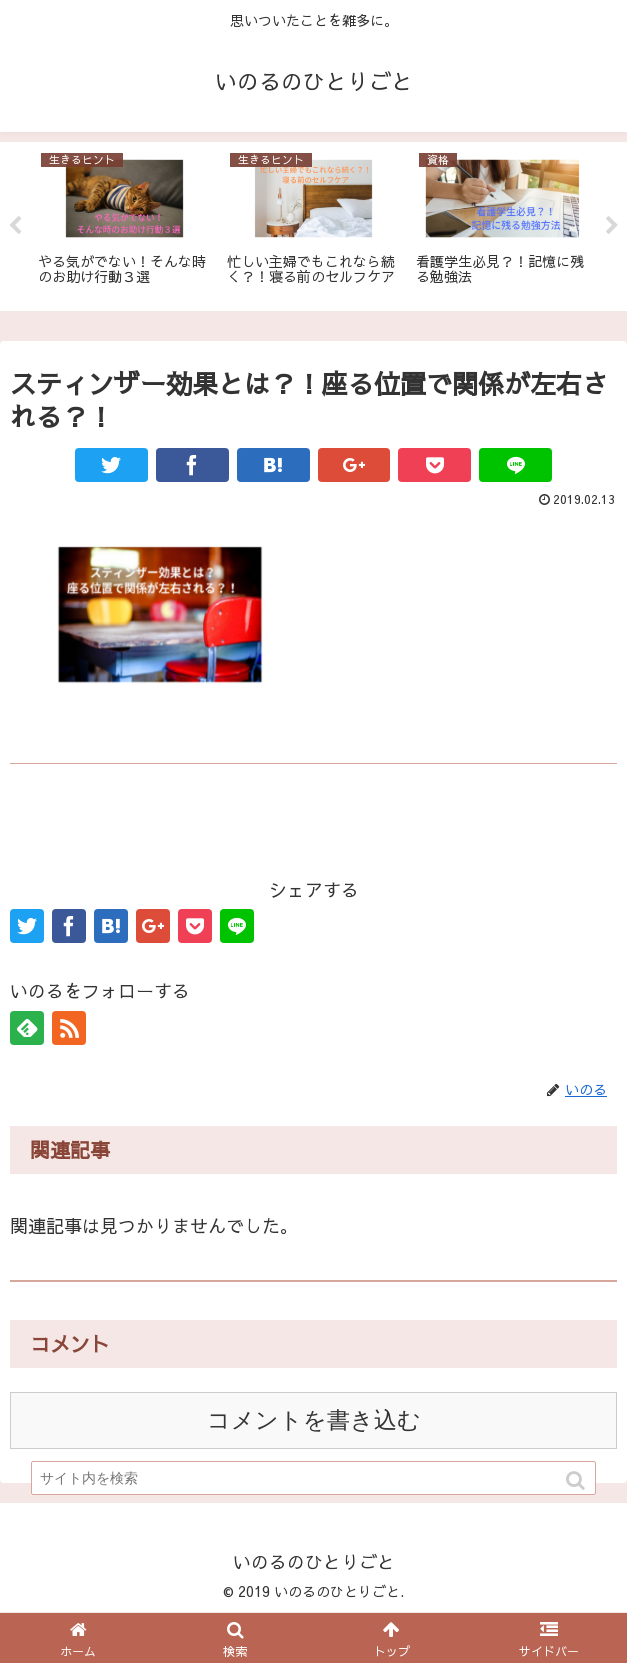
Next (612, 226)
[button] (577, 1480)
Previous (15, 226)
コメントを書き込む (314, 1420)
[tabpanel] (124, 223)
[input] (313, 1478)
